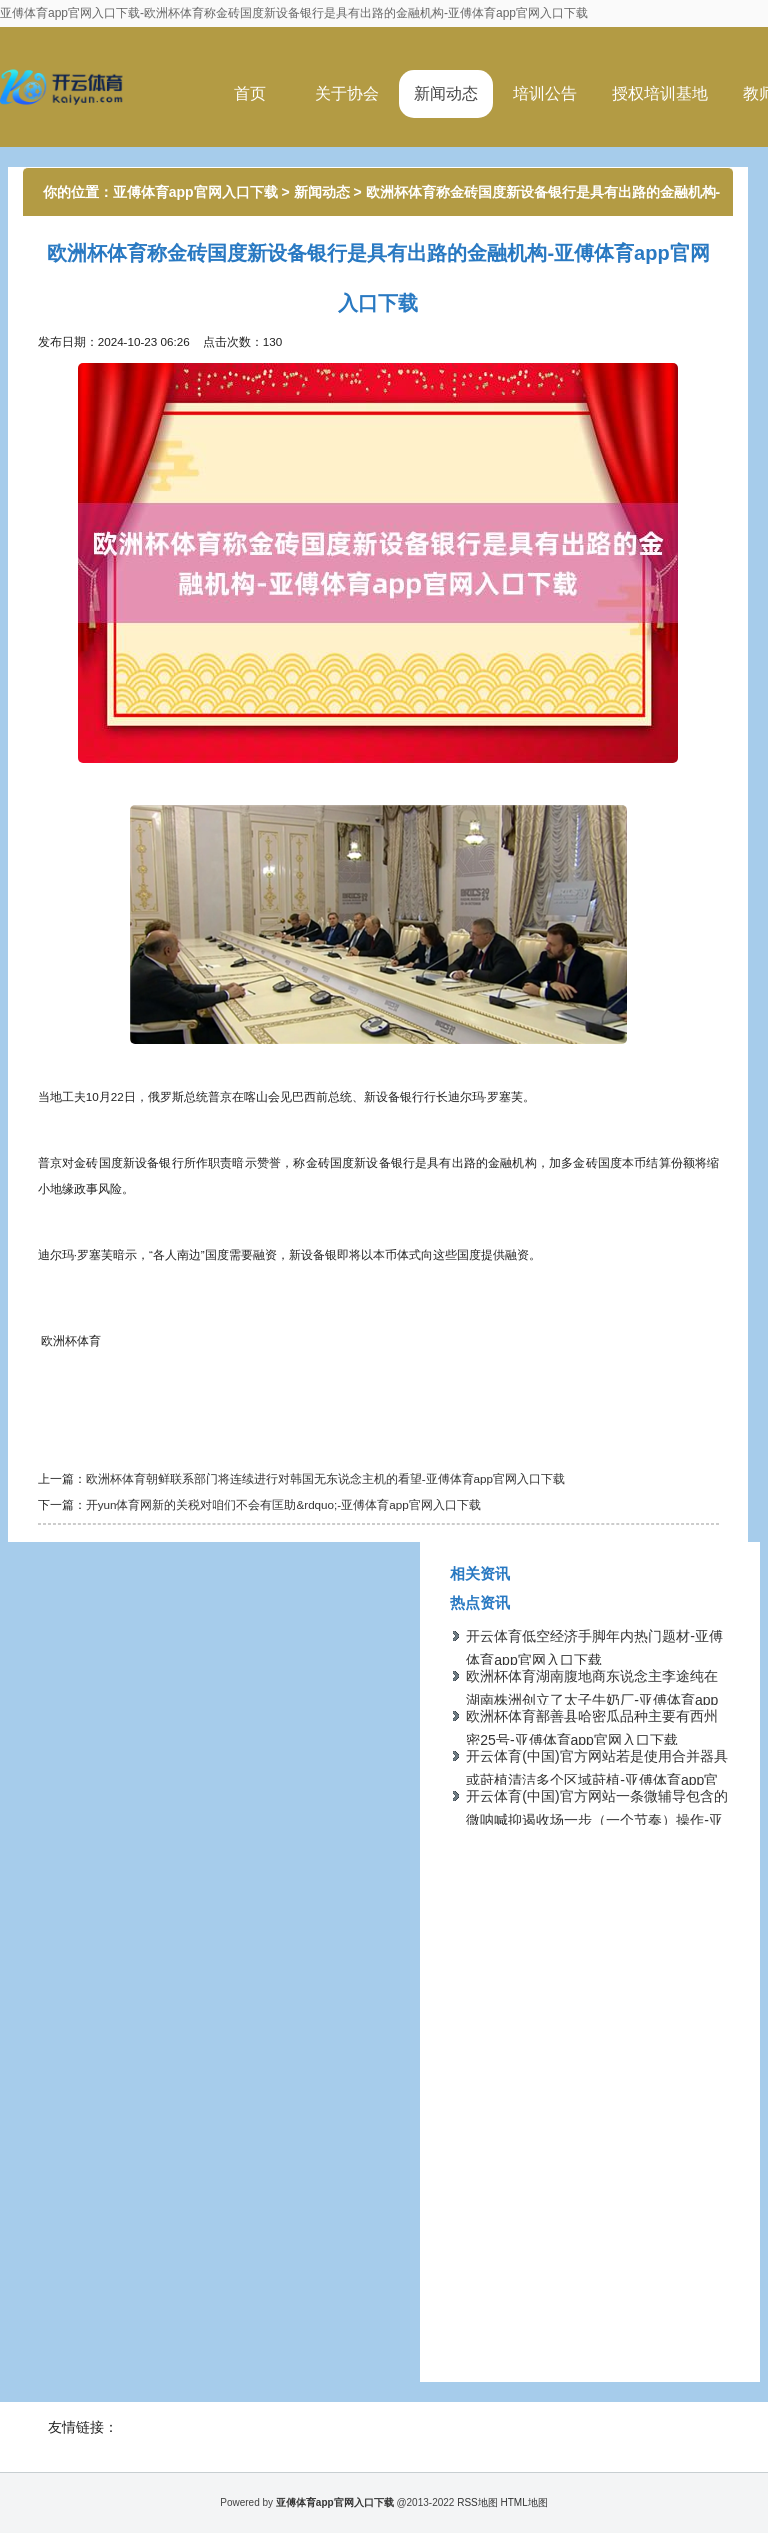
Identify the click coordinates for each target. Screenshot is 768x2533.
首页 (250, 93)
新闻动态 (446, 93)
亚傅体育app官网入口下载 (195, 192)
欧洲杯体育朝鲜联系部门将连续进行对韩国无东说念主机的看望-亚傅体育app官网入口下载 (325, 1478)
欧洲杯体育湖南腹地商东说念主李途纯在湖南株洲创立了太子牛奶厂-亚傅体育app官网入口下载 (592, 1700)
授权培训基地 (660, 93)
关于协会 (347, 93)
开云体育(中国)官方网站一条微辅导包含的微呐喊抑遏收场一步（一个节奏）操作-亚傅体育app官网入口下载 (596, 1820)
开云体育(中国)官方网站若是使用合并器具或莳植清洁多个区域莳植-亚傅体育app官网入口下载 (596, 1780)
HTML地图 (524, 2502)
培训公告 (545, 93)
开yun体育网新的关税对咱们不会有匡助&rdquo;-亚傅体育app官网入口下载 (283, 1504)
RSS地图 (477, 2502)
